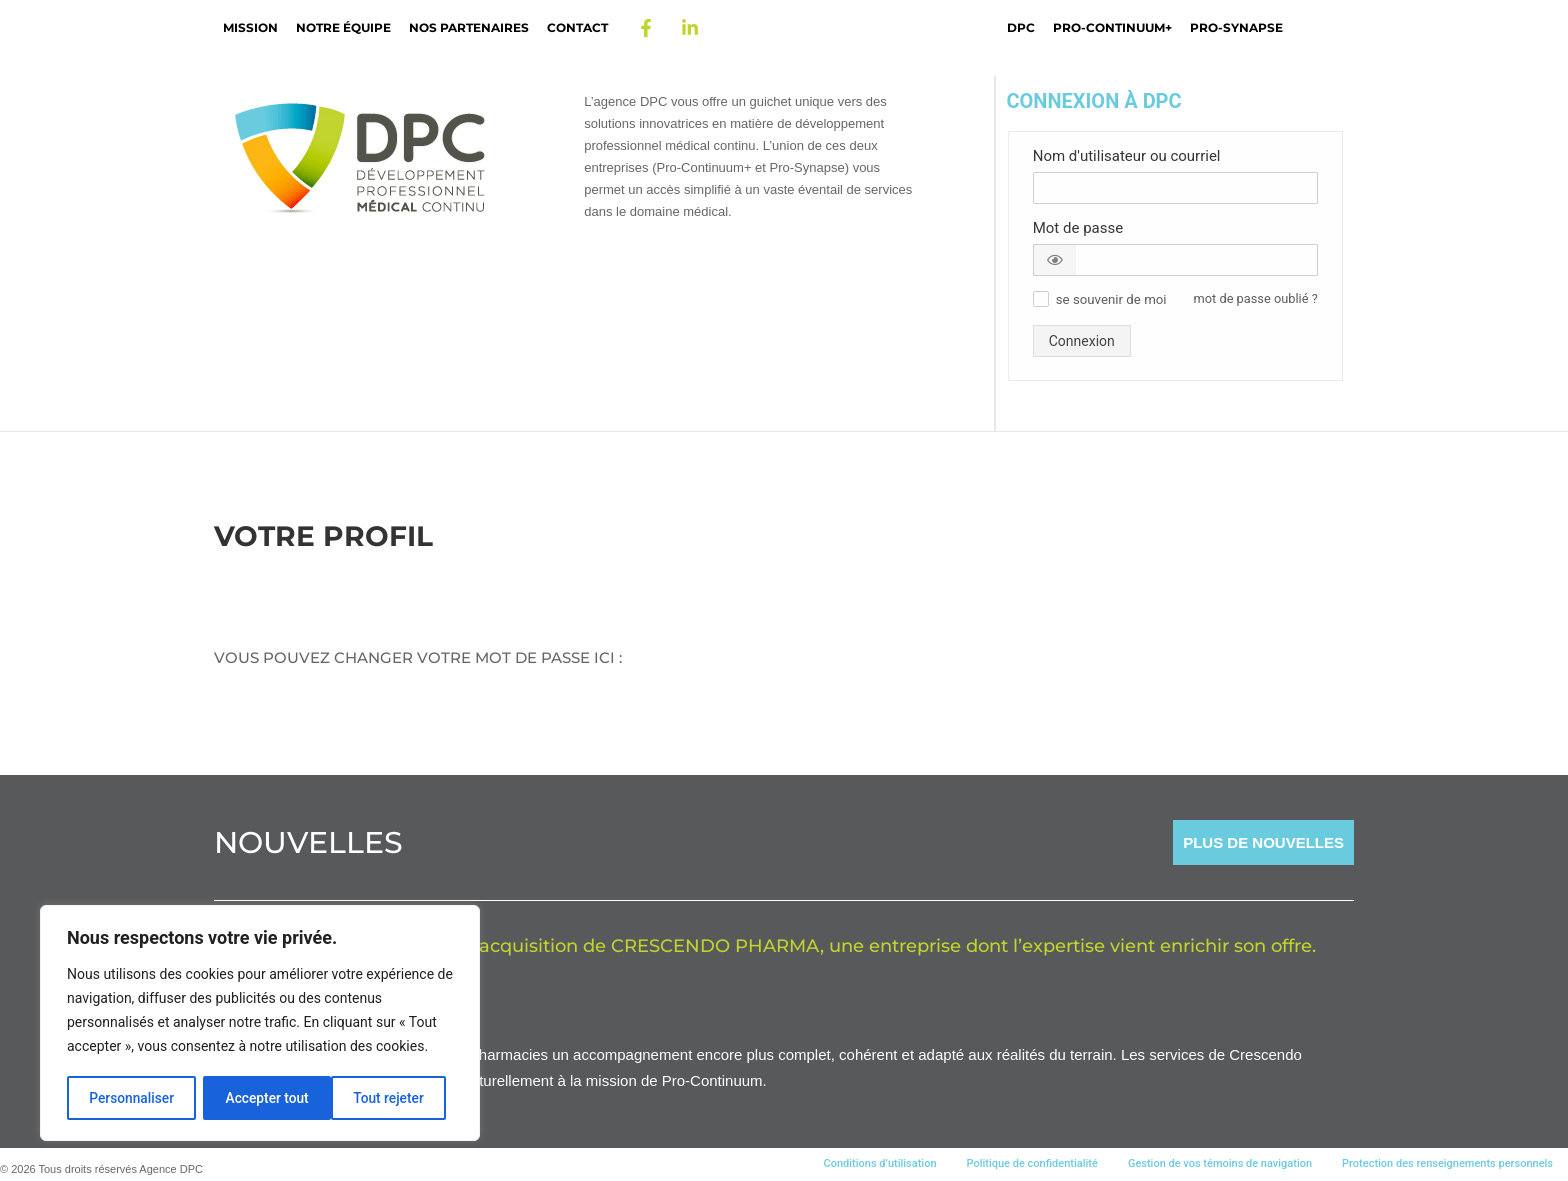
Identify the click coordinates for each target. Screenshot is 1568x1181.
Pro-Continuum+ (1112, 27)
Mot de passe (1078, 228)
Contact (577, 27)
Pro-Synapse (1236, 27)
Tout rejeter (261, 1098)
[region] (260, 1024)
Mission (250, 27)
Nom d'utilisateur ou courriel (1127, 156)
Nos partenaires (469, 27)
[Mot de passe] (1175, 260)
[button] (1055, 260)
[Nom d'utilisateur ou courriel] (1175, 188)
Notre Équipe (343, 27)
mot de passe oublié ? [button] (1256, 298)
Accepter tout (389, 1098)
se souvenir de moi (1111, 299)
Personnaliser (131, 1098)
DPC (1021, 27)
